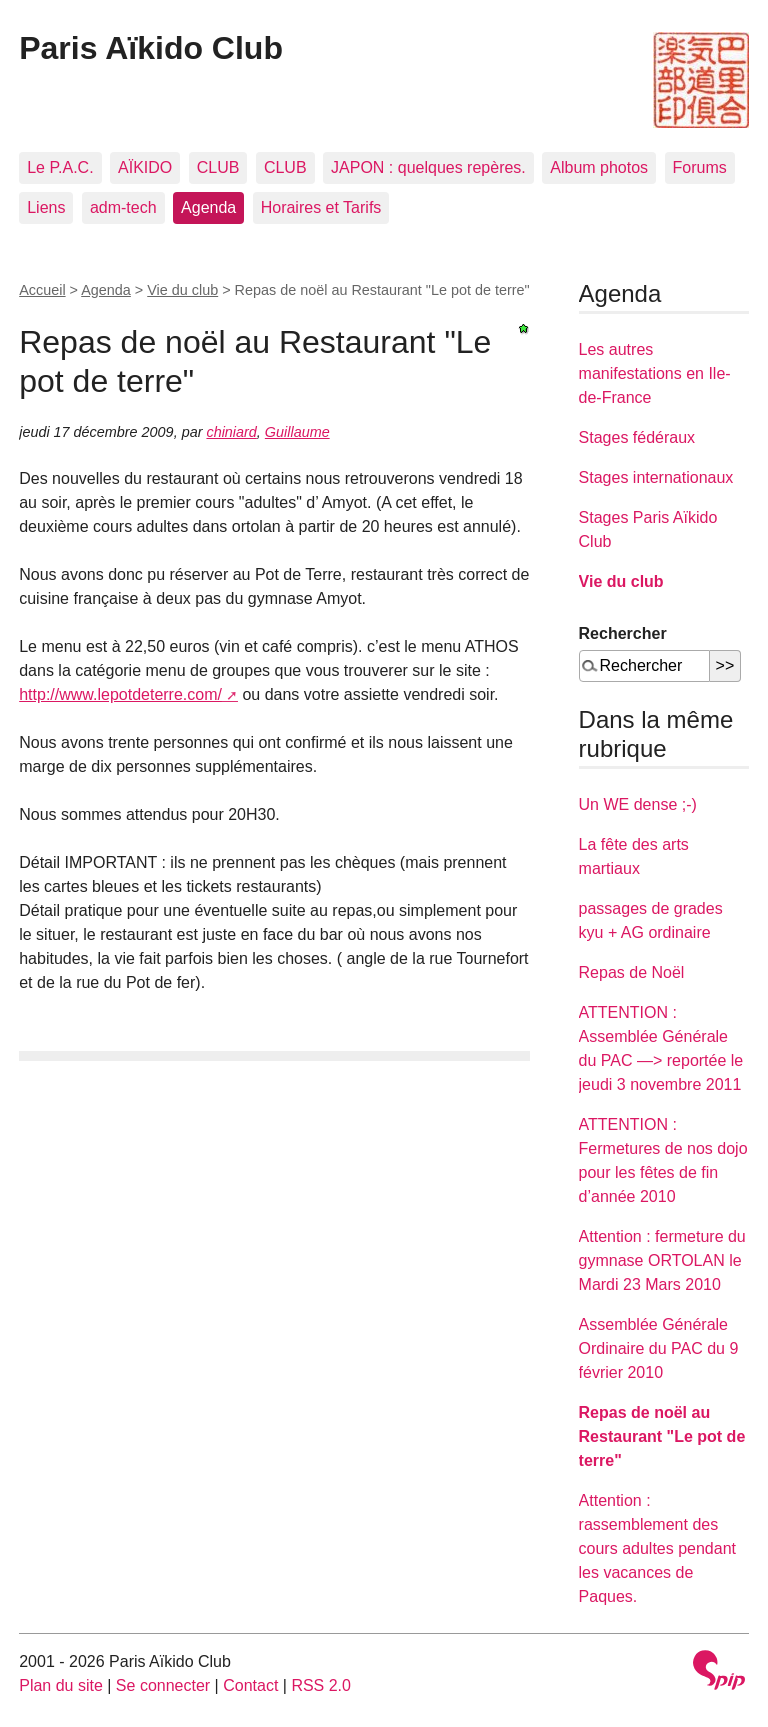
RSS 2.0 (321, 1685)
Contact (250, 1685)
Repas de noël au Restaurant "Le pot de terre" (662, 1436)
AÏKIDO (145, 167)
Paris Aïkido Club (151, 48)
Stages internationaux (656, 477)
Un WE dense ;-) (638, 804)
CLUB (218, 167)
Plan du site (61, 1685)
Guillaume (297, 432)
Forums (700, 167)
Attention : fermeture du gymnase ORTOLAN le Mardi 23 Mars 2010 (662, 1260)
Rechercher (623, 633)
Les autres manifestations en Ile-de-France (655, 373)
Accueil (42, 290)
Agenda (208, 207)
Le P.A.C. (60, 167)
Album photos (599, 167)
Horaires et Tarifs (321, 207)
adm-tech (123, 207)
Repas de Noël (632, 972)
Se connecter (163, 1685)
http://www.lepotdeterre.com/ (120, 694)
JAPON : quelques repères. (428, 167)
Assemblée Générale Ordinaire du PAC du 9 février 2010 (659, 1348)
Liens (46, 207)
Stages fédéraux (637, 437)
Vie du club (182, 290)
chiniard (231, 432)
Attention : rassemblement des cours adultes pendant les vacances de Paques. (657, 1548)
